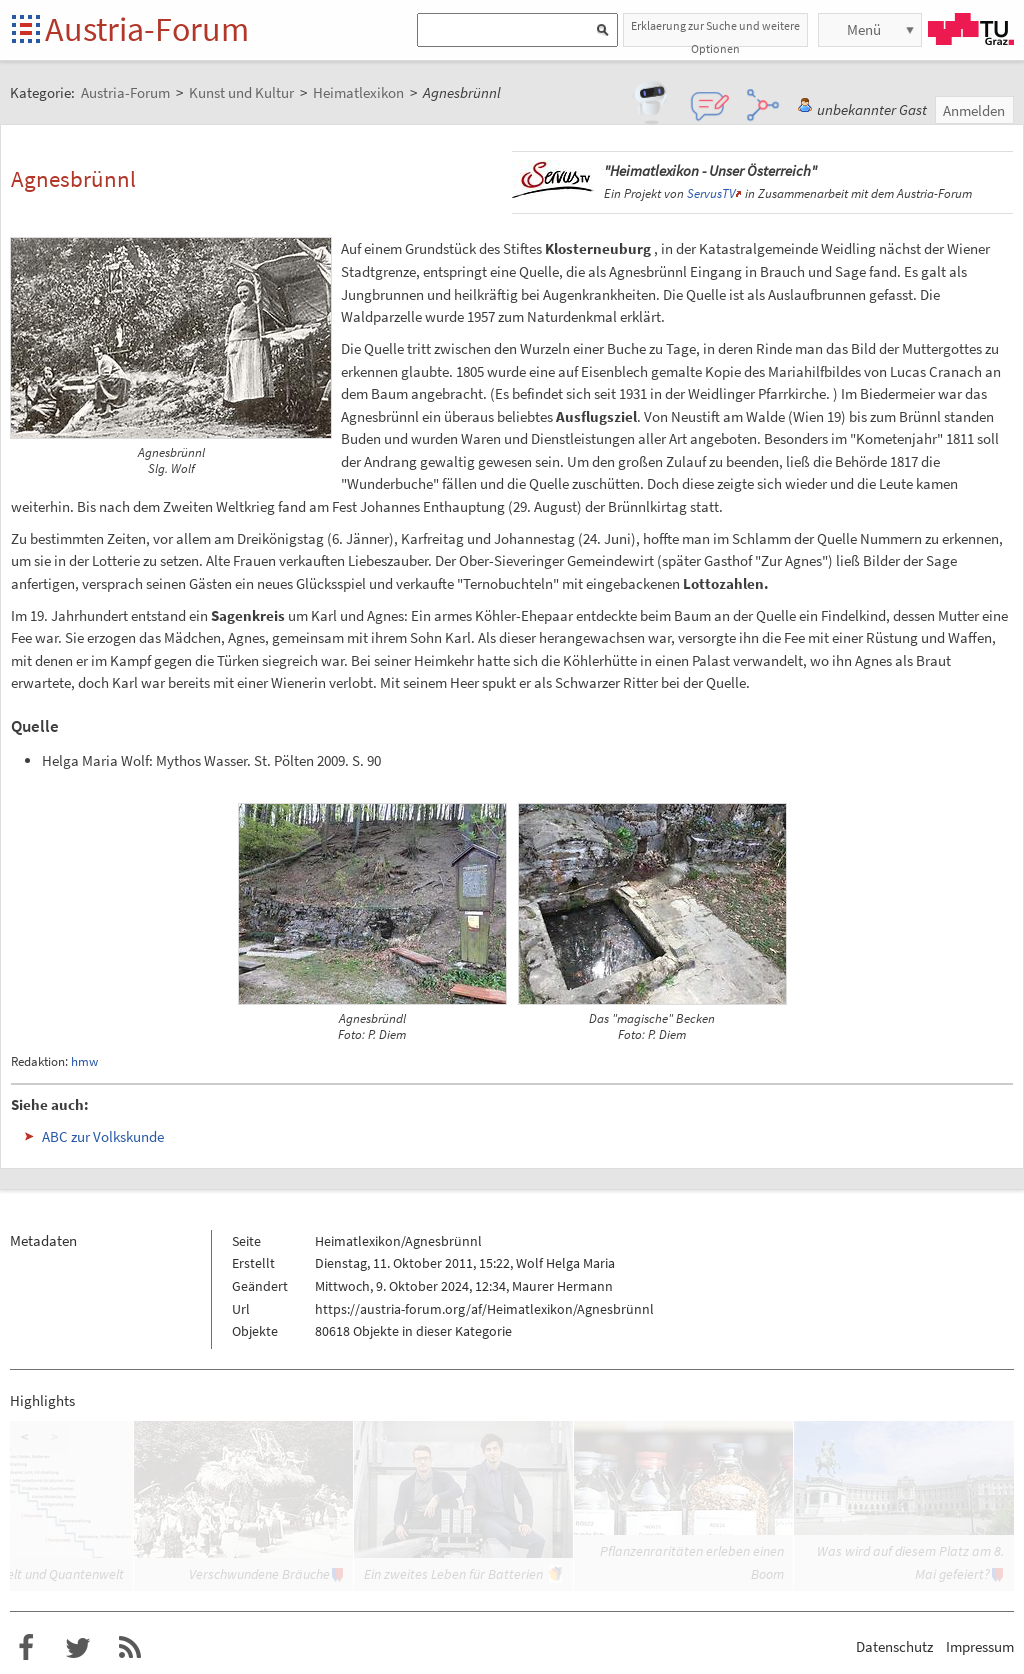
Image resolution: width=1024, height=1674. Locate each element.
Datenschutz (894, 1646)
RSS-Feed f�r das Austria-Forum (130, 1648)
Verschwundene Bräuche (259, 1574)
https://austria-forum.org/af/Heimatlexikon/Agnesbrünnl (484, 1309)
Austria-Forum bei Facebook (26, 1648)
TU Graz (971, 29)
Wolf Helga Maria (565, 1263)
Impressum (980, 1646)
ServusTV (711, 193)
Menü (864, 29)
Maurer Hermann (562, 1286)
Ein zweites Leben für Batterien (453, 1574)
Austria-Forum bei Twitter (78, 1648)
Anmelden (974, 110)
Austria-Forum (147, 29)
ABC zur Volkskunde (103, 1136)
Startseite (27, 30)
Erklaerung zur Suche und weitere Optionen (715, 32)
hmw (84, 1061)
